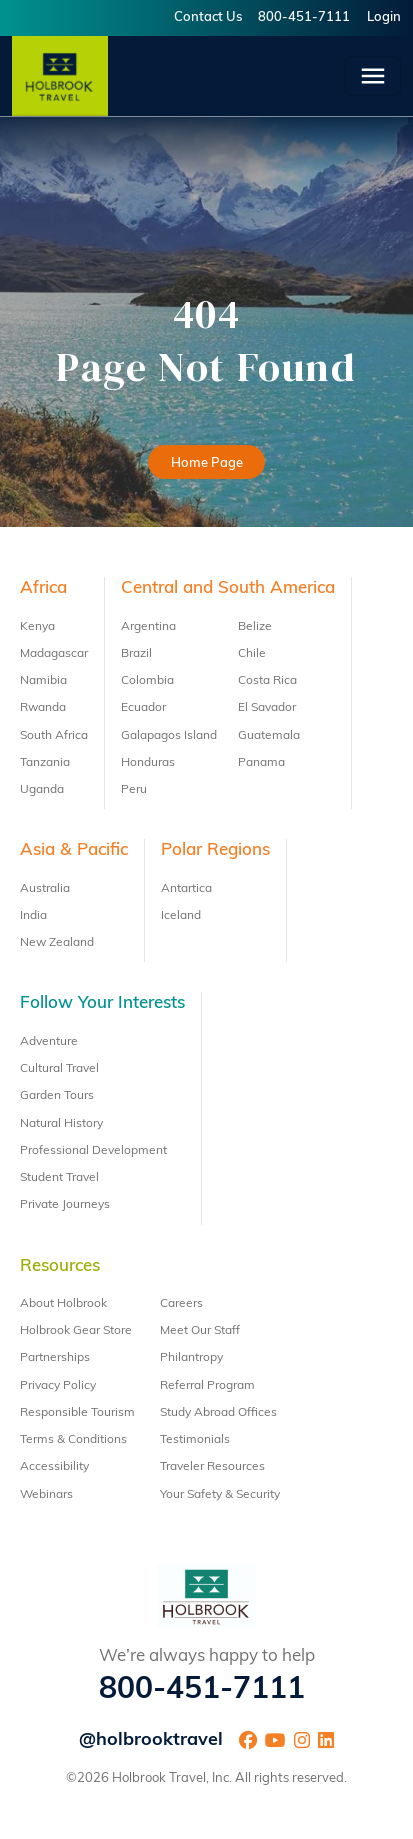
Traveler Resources (212, 1467)
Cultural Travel (59, 1069)
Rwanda (43, 708)
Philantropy (191, 1358)
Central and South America (228, 588)
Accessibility (54, 1467)
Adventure (49, 1042)
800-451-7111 (304, 17)
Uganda (42, 790)
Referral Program (207, 1386)
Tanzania (45, 763)
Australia (45, 889)
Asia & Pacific (74, 850)
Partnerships (55, 1358)
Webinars (46, 1495)
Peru (134, 790)
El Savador (267, 708)
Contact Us (208, 17)
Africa (43, 588)
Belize (255, 627)
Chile (252, 654)
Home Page (207, 463)
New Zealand (57, 943)
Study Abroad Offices (218, 1413)
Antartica (186, 889)
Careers (181, 1304)
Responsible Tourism (77, 1413)
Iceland (181, 916)
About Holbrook (63, 1304)
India (33, 916)
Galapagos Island (169, 736)
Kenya (37, 627)
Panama (261, 763)
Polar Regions (215, 850)
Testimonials (195, 1440)
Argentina (148, 627)
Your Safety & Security (220, 1495)
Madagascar (54, 654)
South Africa (54, 736)
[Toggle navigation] (373, 76)
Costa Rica (267, 681)
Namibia (43, 681)
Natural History (61, 1124)
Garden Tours (57, 1096)
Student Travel (59, 1178)
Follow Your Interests (102, 1003)
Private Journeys (65, 1205)
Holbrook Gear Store (76, 1331)
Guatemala (269, 736)
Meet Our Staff (200, 1331)
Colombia (147, 681)
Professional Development (93, 1151)
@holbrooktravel (151, 1740)
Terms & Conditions (73, 1440)
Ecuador (143, 708)
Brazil (136, 654)
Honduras (148, 763)
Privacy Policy (58, 1386)
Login (384, 17)
